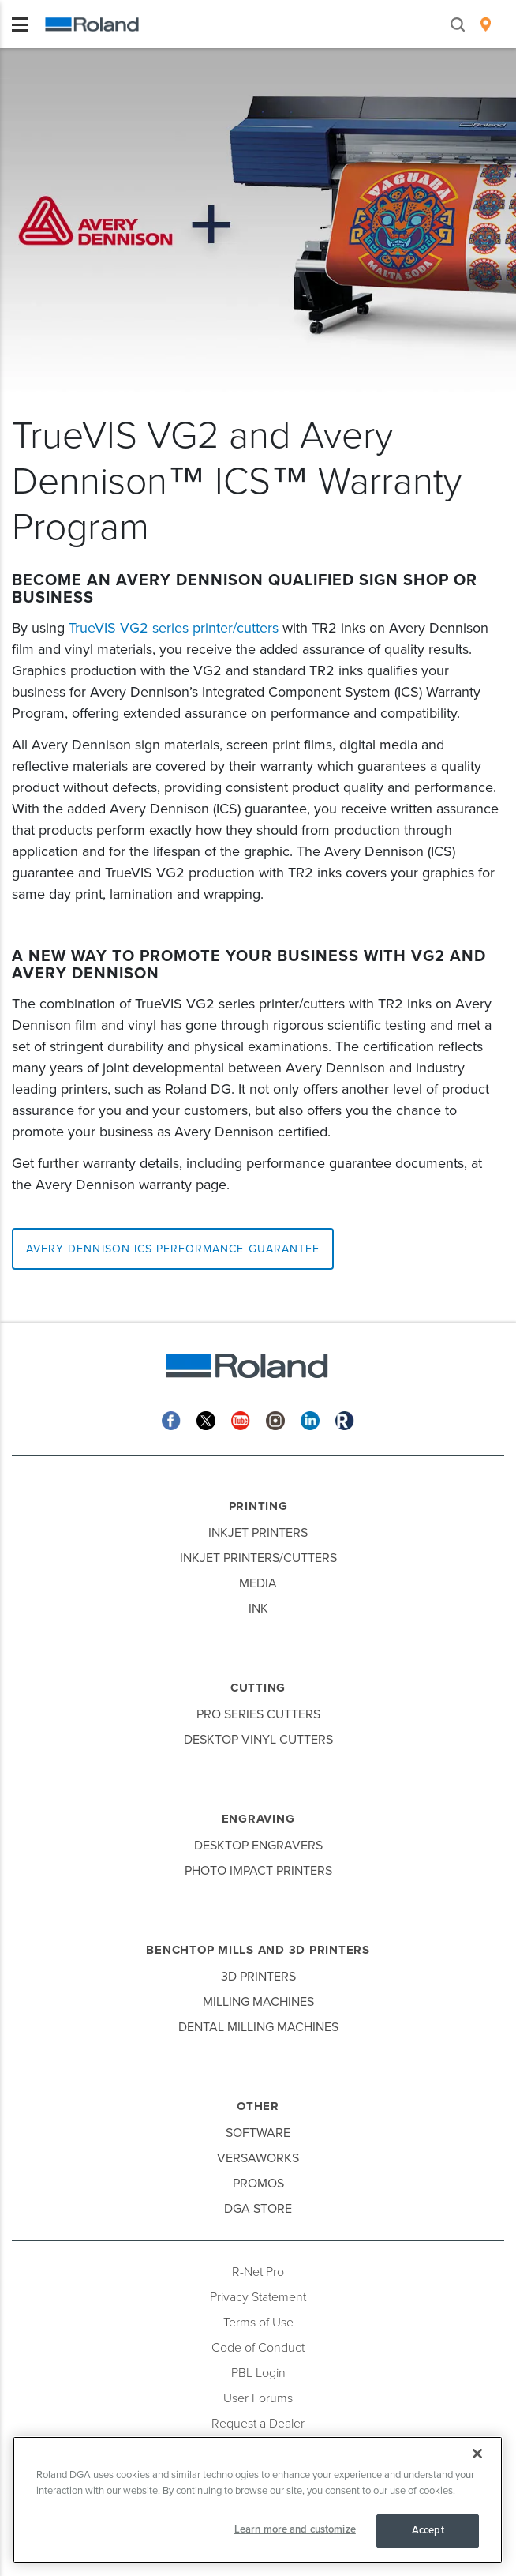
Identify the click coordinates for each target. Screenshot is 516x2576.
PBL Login (258, 2373)
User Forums (258, 2398)
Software (258, 2133)
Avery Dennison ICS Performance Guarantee (173, 1249)
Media (258, 1583)
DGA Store (258, 2209)
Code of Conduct (258, 2348)
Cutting (258, 1687)
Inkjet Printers (258, 1533)
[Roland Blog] (344, 1419)
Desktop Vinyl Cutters (258, 1740)
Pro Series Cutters (258, 1714)
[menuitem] (485, 24)
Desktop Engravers (258, 1845)
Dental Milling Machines (258, 2027)
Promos (258, 2183)
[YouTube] (240, 1419)
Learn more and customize (295, 2529)
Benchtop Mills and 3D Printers (258, 1950)
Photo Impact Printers (258, 1871)
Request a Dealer (258, 2423)
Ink (258, 1609)
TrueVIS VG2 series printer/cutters (174, 627)
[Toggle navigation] (20, 24)
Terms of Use (258, 2322)
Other (258, 2106)
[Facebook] (171, 1419)
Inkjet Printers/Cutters (258, 1558)
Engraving (258, 1819)
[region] (258, 2499)
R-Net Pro (258, 2272)
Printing (258, 1506)
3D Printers (258, 1977)
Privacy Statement (258, 2297)
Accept (428, 2530)
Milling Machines (258, 2002)
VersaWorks (258, 2158)
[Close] (477, 2453)
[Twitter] (205, 1419)
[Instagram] (275, 1419)
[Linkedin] (310, 1419)
